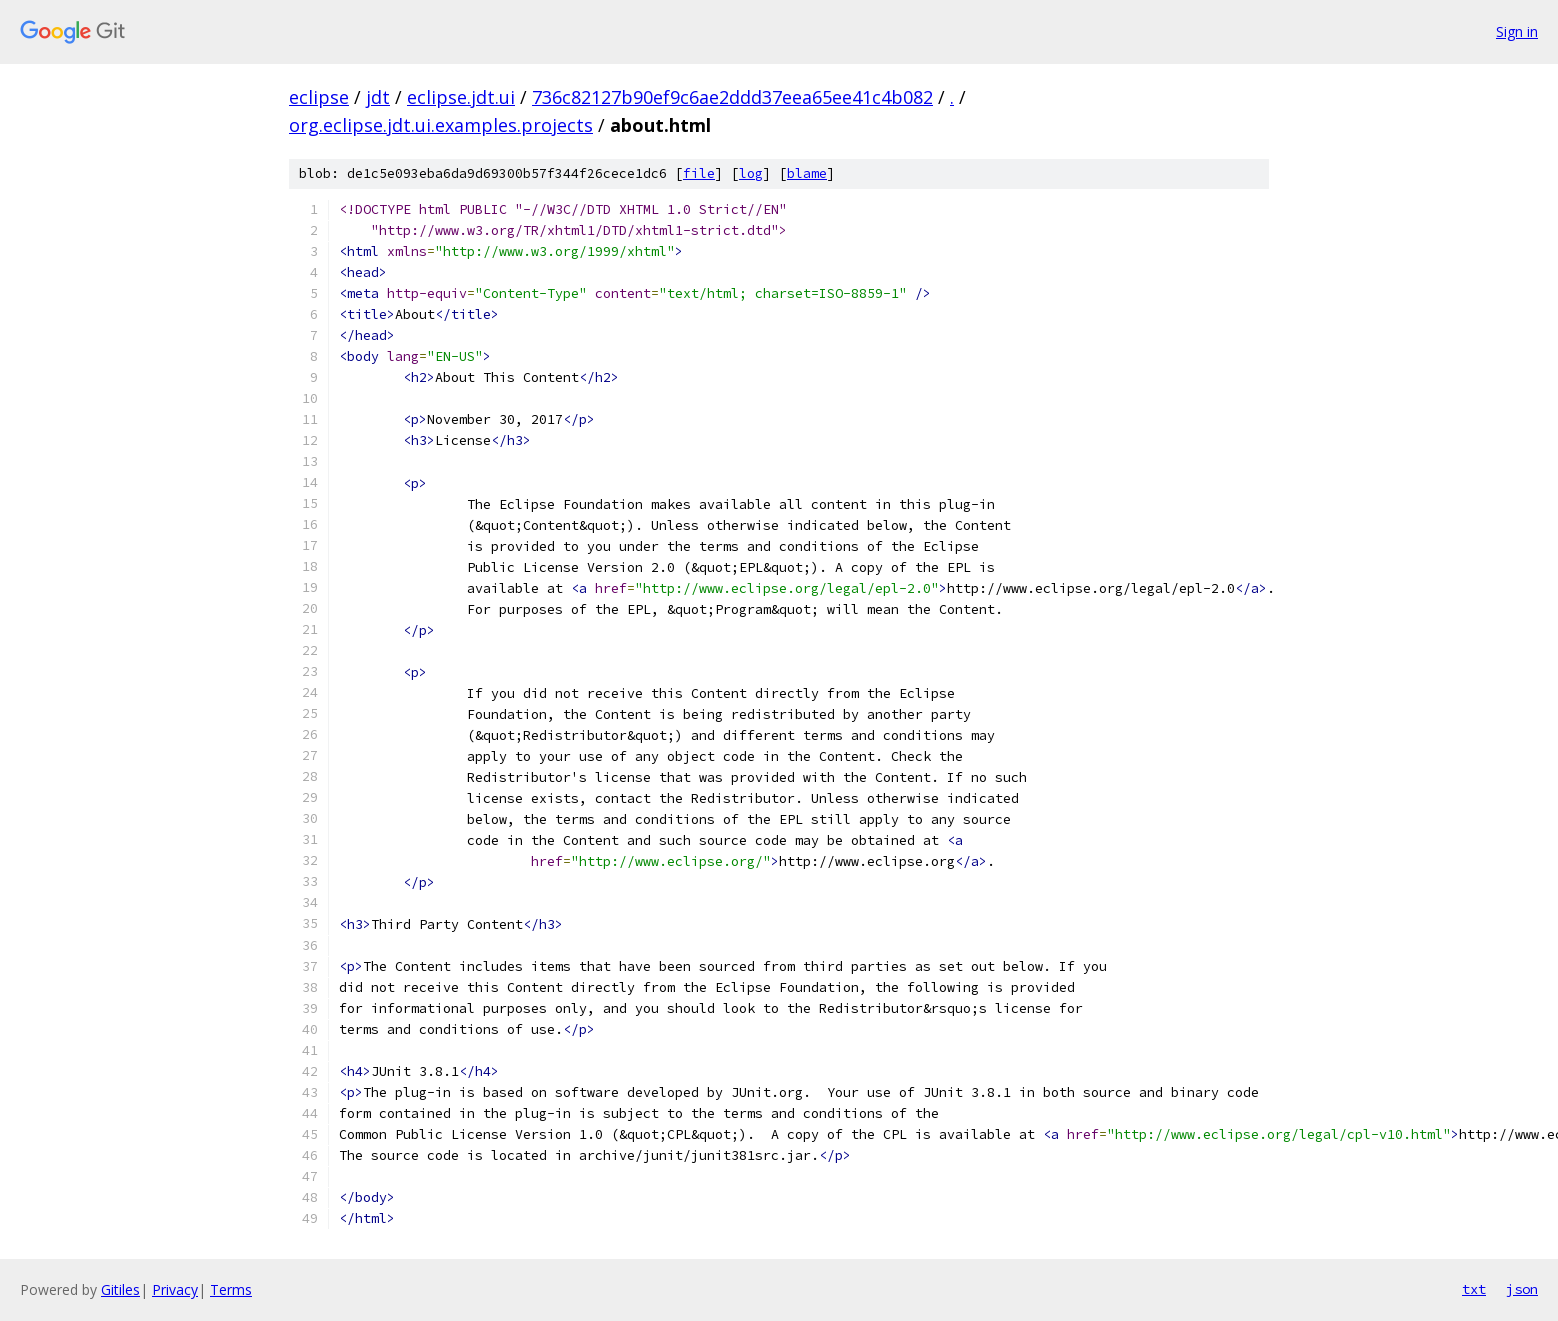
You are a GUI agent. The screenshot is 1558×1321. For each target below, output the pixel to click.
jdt (378, 97)
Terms (231, 1289)
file (699, 173)
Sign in (1517, 31)
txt (1474, 1289)
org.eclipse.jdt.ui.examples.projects (441, 125)
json (1522, 1289)
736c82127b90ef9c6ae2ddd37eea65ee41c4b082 (732, 97)
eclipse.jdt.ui (461, 97)
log (751, 173)
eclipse (319, 97)
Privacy (175, 1289)
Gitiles (120, 1289)
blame (807, 173)
